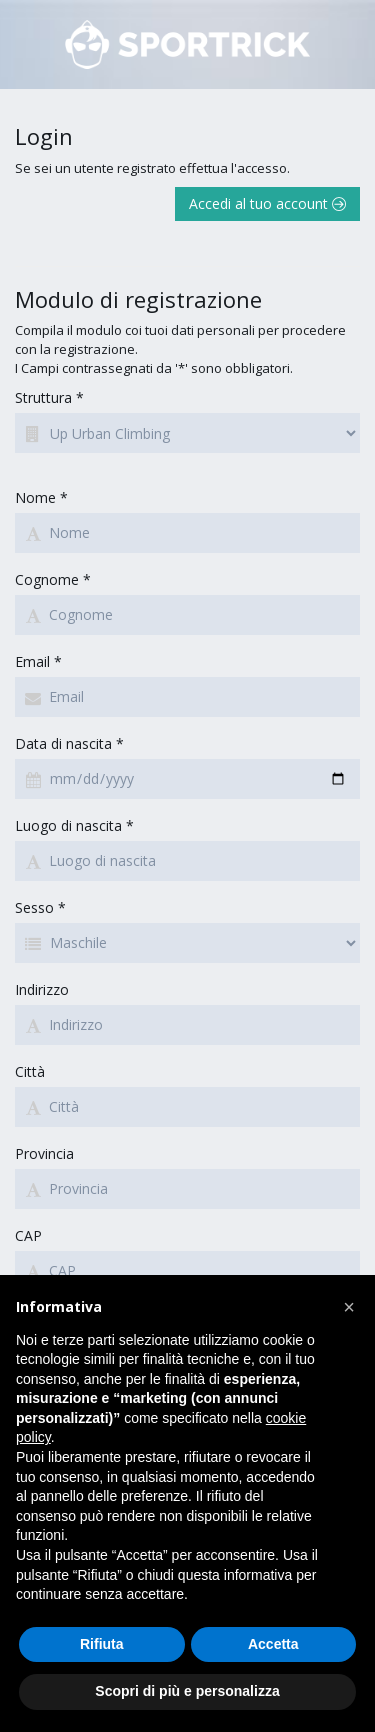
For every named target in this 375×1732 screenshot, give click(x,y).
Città (30, 1071)
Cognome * (53, 579)
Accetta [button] (273, 1644)
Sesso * (40, 907)
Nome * (41, 497)
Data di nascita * (69, 743)
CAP (28, 1235)
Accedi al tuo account (267, 203)
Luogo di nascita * (74, 825)
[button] (349, 1307)
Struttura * (49, 397)
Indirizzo (42, 989)
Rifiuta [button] (102, 1644)
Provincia (44, 1153)
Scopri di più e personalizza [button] (187, 1691)
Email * (38, 661)
